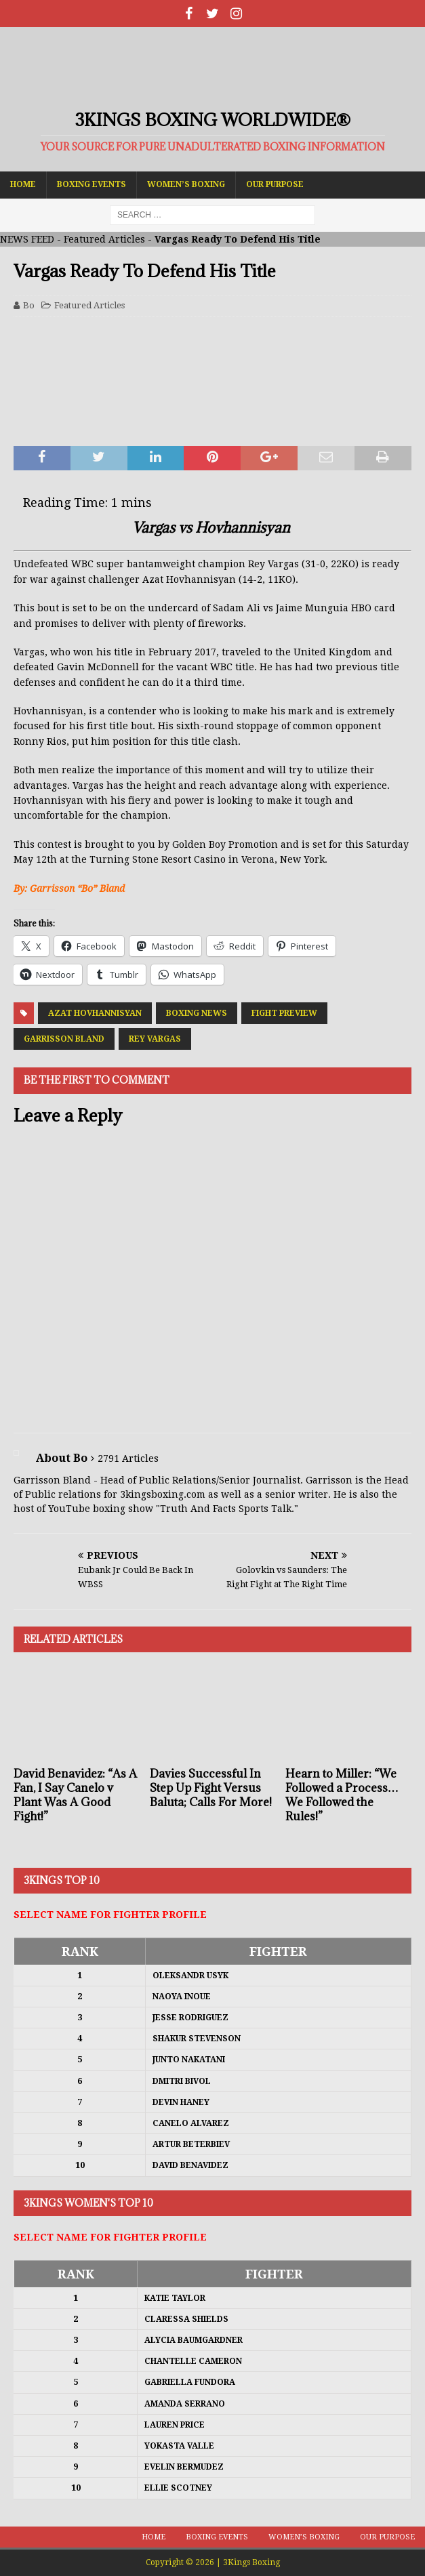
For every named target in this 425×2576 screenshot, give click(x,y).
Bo (29, 305)
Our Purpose (275, 184)
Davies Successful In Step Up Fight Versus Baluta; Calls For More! (211, 1788)
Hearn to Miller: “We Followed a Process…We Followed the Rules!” (342, 1794)
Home (23, 184)
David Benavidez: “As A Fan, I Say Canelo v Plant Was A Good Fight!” (75, 1794)
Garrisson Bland (64, 1039)
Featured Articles (104, 239)
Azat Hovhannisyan (95, 1013)
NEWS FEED (27, 239)
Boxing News (196, 1013)
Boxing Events (91, 184)
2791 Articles (128, 1458)
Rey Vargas (155, 1039)
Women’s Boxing (186, 184)
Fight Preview (284, 1013)
